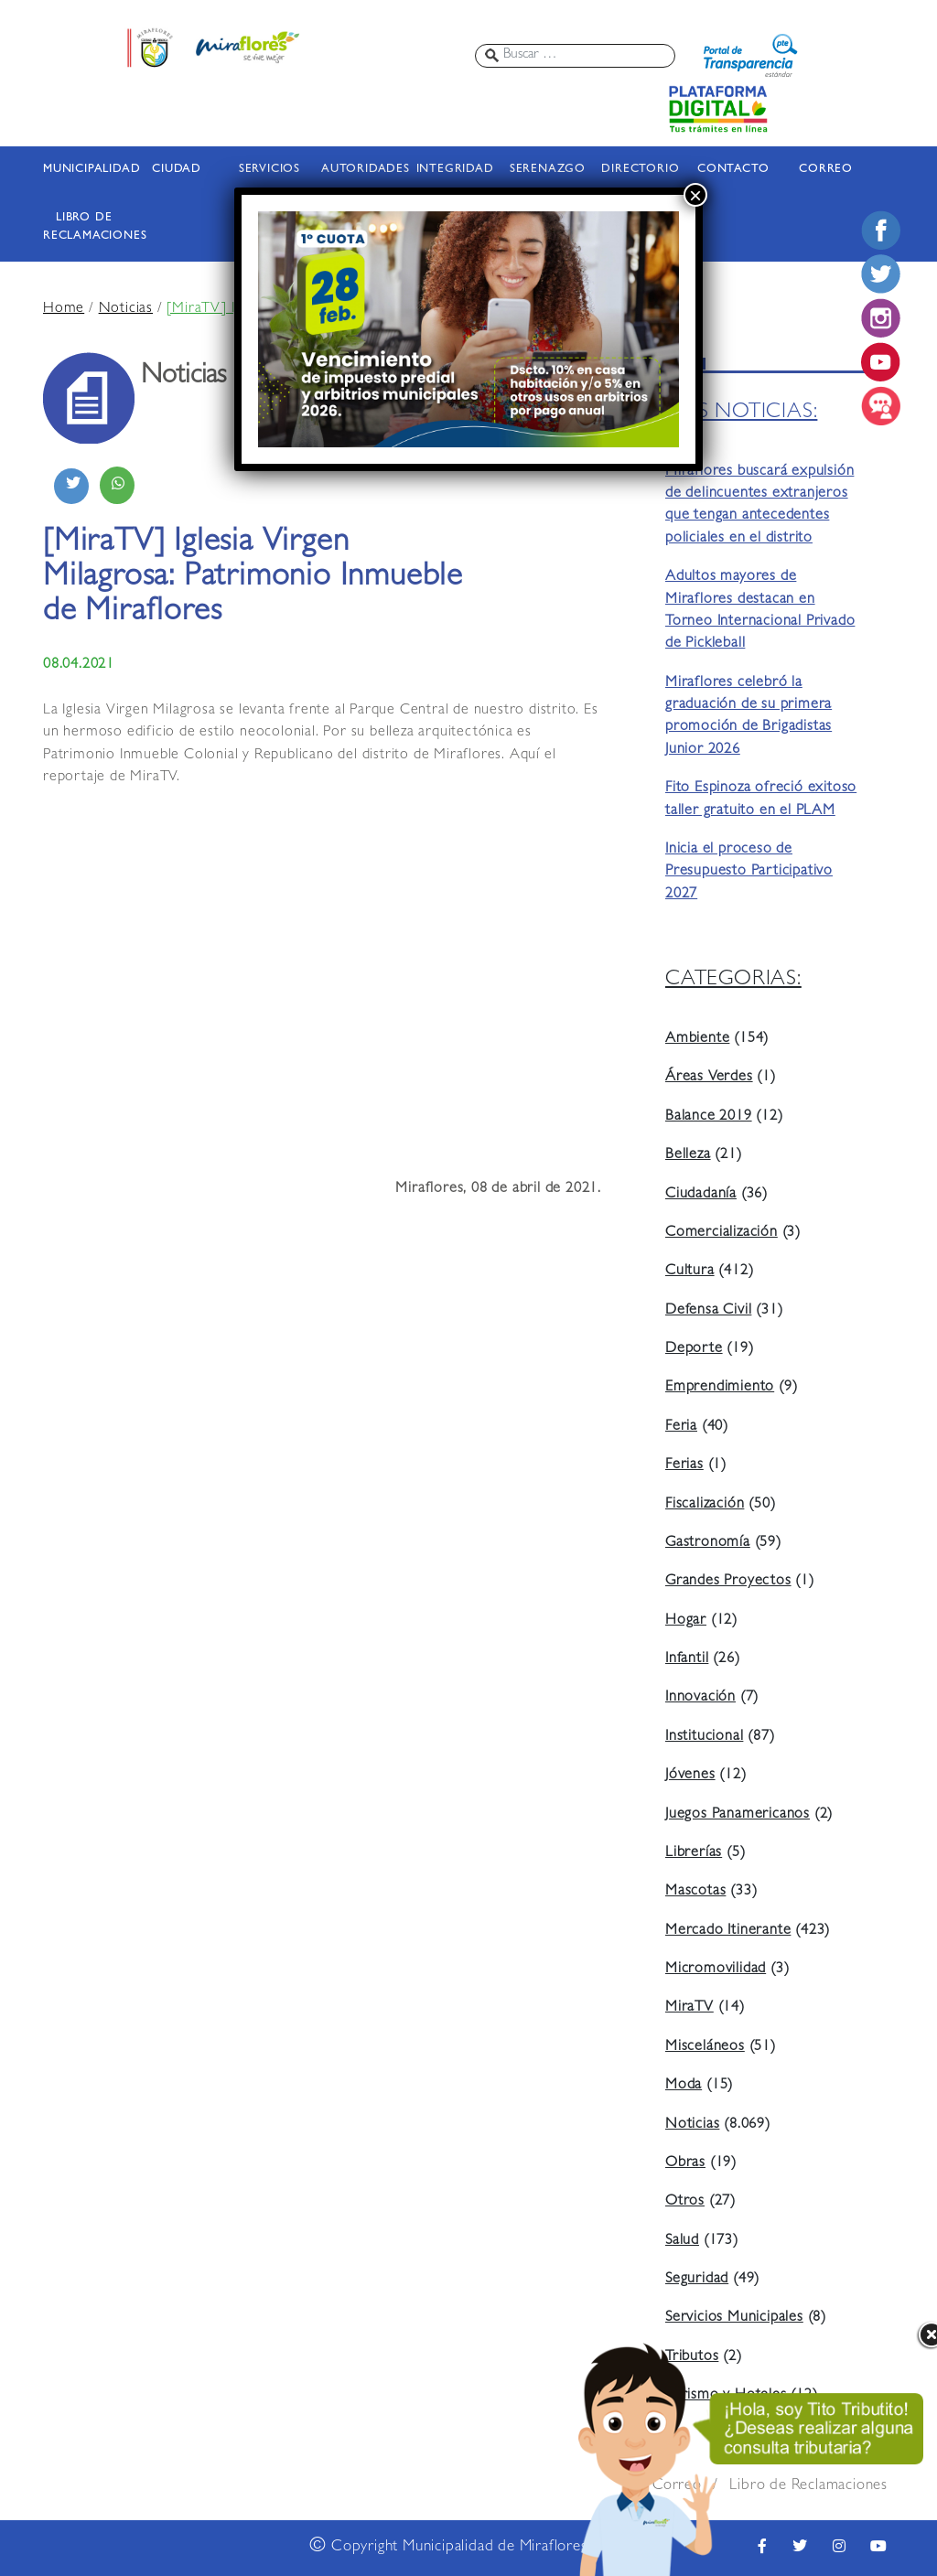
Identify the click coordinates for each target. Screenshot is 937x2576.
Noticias (126, 309)
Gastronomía (707, 1543)
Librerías (693, 1853)
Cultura (690, 1271)
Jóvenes (690, 1775)
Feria (681, 1427)
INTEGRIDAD (455, 170)
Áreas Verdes (709, 1077)
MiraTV (689, 2008)
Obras (685, 2163)
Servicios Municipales (734, 2318)
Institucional (704, 1737)
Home (63, 309)
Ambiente (697, 1039)
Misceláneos (705, 2047)
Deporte (694, 1349)
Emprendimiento (719, 1387)
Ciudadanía (701, 1194)
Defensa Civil (708, 1311)
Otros (685, 2202)
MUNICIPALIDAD (84, 170)
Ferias (684, 1465)
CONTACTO (733, 170)
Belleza (688, 1155)
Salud (682, 2241)
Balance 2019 (708, 1117)
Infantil (686, 1659)
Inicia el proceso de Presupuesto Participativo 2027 (749, 872)
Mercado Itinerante (728, 1931)
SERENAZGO (548, 170)
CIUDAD (176, 170)
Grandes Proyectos (728, 1581)
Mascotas (695, 1891)
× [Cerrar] (695, 195)
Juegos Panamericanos (737, 1815)
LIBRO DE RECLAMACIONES (84, 227)
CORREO (826, 170)
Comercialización (721, 1233)
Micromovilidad (715, 1969)
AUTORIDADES (362, 170)
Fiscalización (704, 1504)
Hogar (685, 1621)
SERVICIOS (269, 170)
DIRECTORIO (640, 170)
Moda (683, 2085)
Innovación (700, 1697)
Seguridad (696, 2279)
